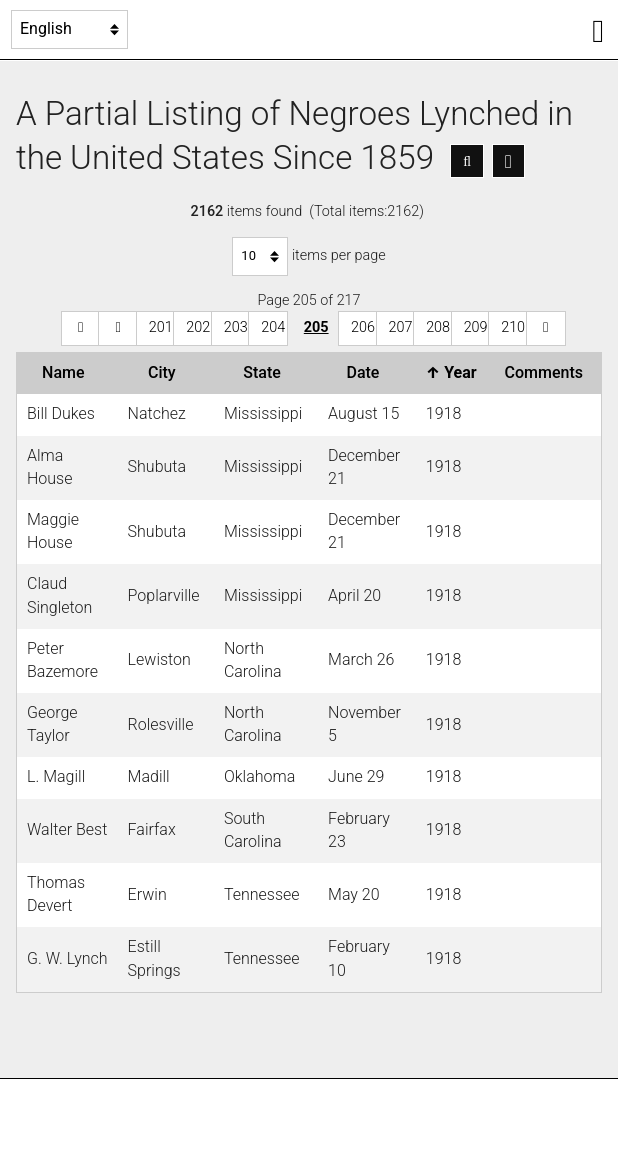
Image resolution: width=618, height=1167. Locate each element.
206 (363, 327)
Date (366, 372)
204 (273, 327)
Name (67, 372)
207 (401, 327)
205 (316, 327)
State (266, 372)
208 (438, 327)
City (166, 372)
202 (198, 327)
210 (513, 327)
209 (476, 327)
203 (236, 327)
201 (161, 327)
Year (455, 372)
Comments (548, 372)
